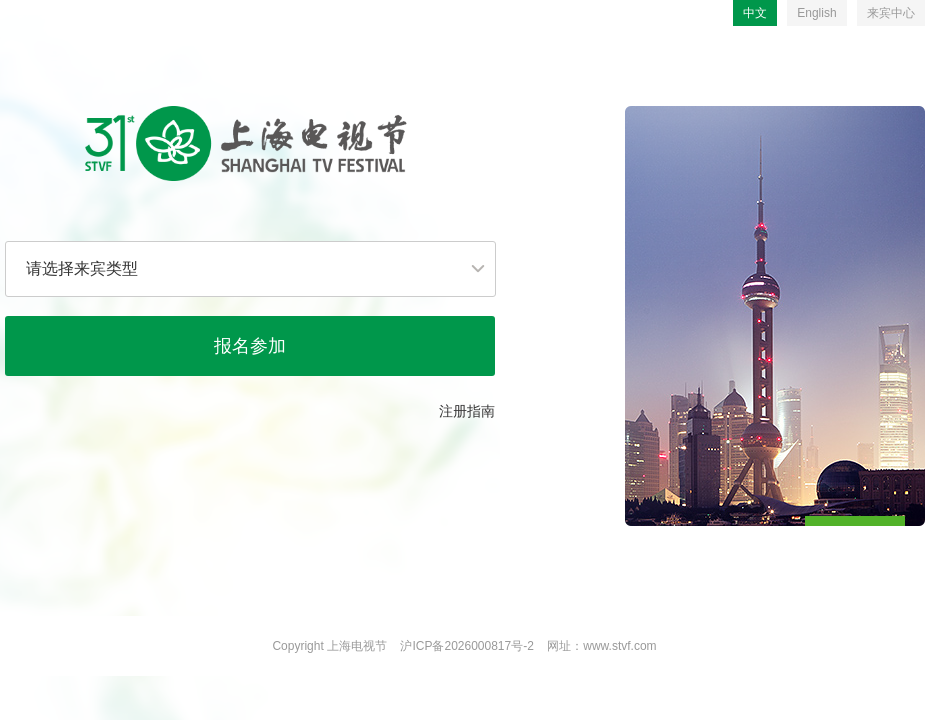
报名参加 (250, 346)
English (816, 13)
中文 (755, 13)
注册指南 (467, 411)
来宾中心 (891, 13)
